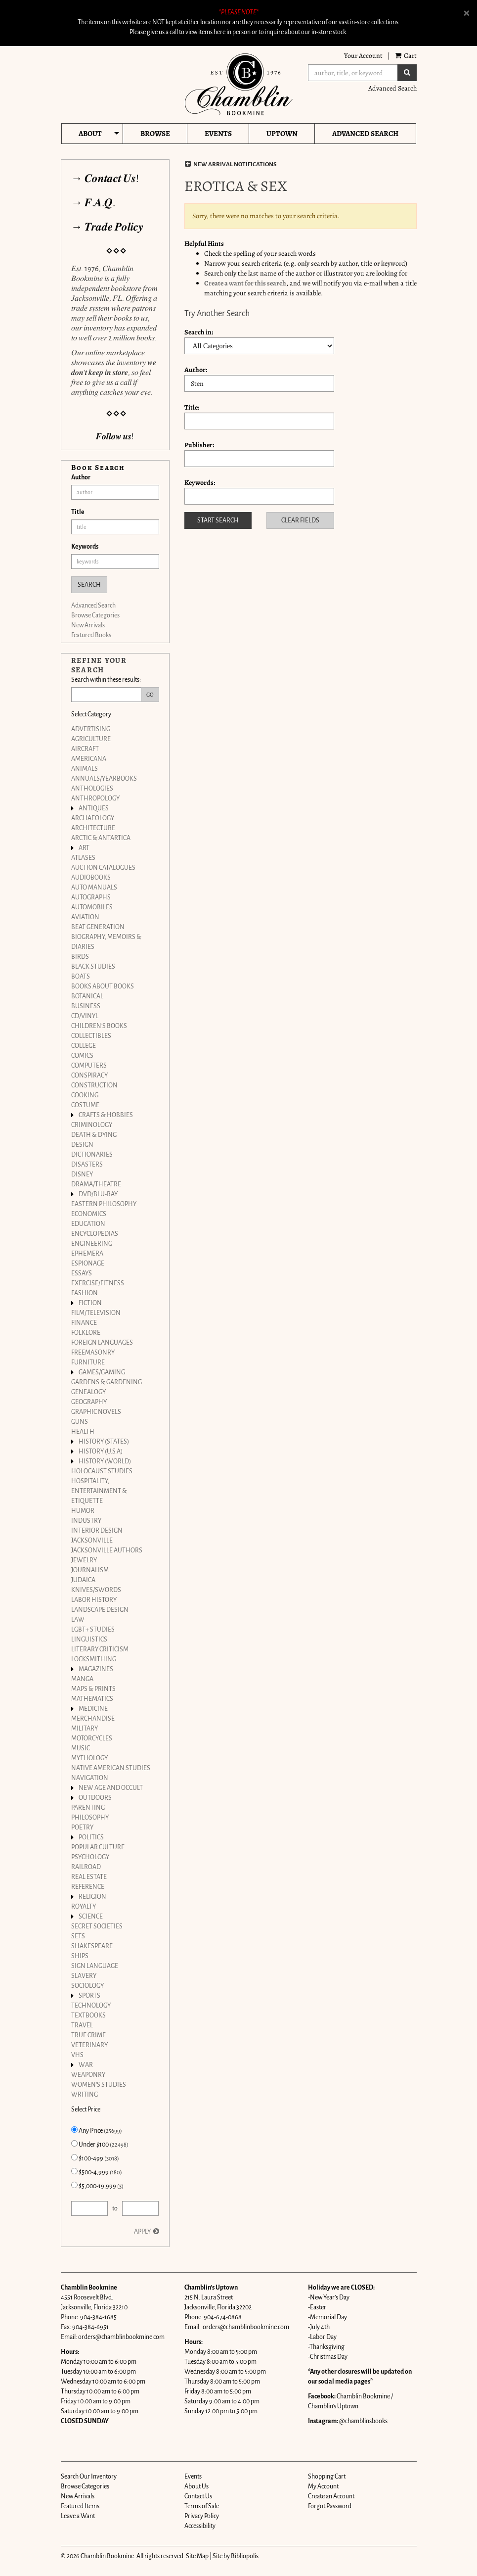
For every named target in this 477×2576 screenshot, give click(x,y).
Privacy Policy (201, 2516)
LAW (78, 1619)
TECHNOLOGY (91, 2005)
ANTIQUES (94, 808)
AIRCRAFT (85, 749)
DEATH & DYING (94, 1134)
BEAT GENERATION (98, 927)
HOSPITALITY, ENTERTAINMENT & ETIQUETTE (99, 1491)
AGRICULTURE (91, 739)
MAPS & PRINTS (93, 1689)
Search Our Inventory (89, 2476)
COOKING (84, 1095)
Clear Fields (300, 520)
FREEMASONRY (93, 1352)
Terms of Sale (201, 2506)
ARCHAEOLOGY (92, 818)
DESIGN (82, 1144)
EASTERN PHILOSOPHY (103, 1204)
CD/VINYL (84, 1016)
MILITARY (84, 1728)
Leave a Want (78, 2516)
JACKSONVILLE (92, 1540)
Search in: (198, 332)
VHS (77, 2055)
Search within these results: (106, 679)
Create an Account (331, 2496)
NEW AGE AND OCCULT (111, 1787)
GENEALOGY (88, 1392)
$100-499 (95, 2158)
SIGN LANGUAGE (94, 1966)
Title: (191, 407)
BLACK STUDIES (93, 966)
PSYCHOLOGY (90, 1857)
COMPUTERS (89, 1065)
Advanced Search (392, 88)
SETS (78, 1936)
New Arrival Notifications (230, 164)
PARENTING (88, 1807)
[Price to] (140, 2208)
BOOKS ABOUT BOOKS (102, 986)
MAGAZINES (96, 1669)
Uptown (282, 134)
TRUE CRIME (88, 2035)
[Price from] (89, 2208)
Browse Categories (95, 615)
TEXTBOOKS (88, 2015)
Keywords (84, 546)
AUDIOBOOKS (91, 877)
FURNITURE (88, 1362)
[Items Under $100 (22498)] (74, 2143)
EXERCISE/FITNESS (97, 1283)
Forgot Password (329, 2506)
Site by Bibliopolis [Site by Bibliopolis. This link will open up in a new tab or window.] (236, 2556)
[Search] (353, 72)
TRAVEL (82, 2025)
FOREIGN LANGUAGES (102, 1342)
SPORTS (89, 1995)
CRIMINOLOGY (91, 1125)
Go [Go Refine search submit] (150, 695)
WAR (86, 2064)
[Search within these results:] (106, 694)
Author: (195, 370)
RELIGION (92, 1896)
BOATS (80, 976)
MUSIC (80, 1748)
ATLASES (83, 857)
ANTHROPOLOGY (95, 798)
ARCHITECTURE (93, 828)
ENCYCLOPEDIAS (94, 1233)
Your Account (363, 55)
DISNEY (82, 1174)
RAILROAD (86, 1867)
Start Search (218, 520)
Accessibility (200, 2526)
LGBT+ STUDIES (93, 1629)
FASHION (84, 1293)
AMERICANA (88, 758)
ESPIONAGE (87, 1263)
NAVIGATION (89, 1778)
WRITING (84, 2094)
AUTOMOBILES (92, 907)
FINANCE (84, 1322)
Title (78, 512)
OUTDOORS (95, 1797)
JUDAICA (83, 1580)
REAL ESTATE (89, 1876)
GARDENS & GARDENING (106, 1382)
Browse (155, 134)
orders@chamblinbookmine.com (121, 2337)
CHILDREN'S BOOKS (99, 1026)
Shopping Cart (327, 2476)
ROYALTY (83, 1906)
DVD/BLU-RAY (98, 1194)
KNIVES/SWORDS (96, 1590)
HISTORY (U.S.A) (101, 1451)
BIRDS (80, 956)
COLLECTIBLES (91, 1035)
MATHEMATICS (92, 1698)
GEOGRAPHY (89, 1402)
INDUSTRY (86, 1520)
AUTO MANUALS (94, 887)
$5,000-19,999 (97, 2186)
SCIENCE (91, 1916)
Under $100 (100, 2144)
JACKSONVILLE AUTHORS (106, 1550)
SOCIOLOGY (87, 1985)
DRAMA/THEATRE (96, 1184)
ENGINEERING (91, 1243)
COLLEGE (83, 1045)
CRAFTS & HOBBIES (106, 1115)
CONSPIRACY (89, 1075)
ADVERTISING (90, 729)
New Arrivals (88, 625)
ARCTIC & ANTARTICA (100, 838)
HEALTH (82, 1431)
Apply (142, 2231)
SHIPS (79, 1956)
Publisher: (199, 445)
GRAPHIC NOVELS (96, 1411)
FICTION (90, 1303)
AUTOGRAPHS (91, 897)
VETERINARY (89, 2045)
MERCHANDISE (93, 1718)
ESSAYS (81, 1273)
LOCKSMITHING (93, 1659)
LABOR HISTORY (94, 1599)
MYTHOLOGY (89, 1758)
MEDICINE (93, 1708)
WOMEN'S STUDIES (98, 2084)
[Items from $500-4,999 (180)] (74, 2171)
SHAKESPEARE (92, 1946)
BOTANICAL (87, 996)
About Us (196, 2486)
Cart (406, 55)
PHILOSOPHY (90, 1817)
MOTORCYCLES (91, 1738)
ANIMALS (84, 768)
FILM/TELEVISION (96, 1313)
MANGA (82, 1679)
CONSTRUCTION (94, 1085)
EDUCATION (88, 1223)
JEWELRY (84, 1560)
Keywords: (199, 482)
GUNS (79, 1421)
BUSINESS (85, 1006)
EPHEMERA (87, 1253)
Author (80, 477)
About (90, 134)
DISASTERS (87, 1164)
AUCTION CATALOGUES (103, 867)
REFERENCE (87, 1886)
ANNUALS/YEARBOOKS (104, 778)
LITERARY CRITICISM (100, 1649)
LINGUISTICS (89, 1639)
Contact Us (198, 2496)
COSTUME (85, 1105)
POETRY (82, 1827)
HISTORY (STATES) (104, 1441)
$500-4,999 (96, 2172)
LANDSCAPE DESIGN (100, 1609)
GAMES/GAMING (102, 1372)
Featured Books (91, 635)
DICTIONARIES (92, 1154)
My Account (323, 2486)
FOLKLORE (85, 1332)
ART (84, 847)
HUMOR (82, 1510)
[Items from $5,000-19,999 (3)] (74, 2185)
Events (218, 134)
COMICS (82, 1055)
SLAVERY (83, 1975)
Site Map (197, 2556)
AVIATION (85, 917)
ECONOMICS (88, 1214)
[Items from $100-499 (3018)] (74, 2157)
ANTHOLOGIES (92, 788)
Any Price (96, 2130)
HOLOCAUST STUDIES (101, 1471)
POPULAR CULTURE (98, 1847)
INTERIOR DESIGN (97, 1530)
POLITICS (91, 1837)
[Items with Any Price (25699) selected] (74, 2129)
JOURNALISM (90, 1570)
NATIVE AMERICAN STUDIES (110, 1768)
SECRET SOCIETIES (97, 1926)
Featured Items (80, 2506)
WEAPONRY (88, 2074)
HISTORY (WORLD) (105, 1461)
